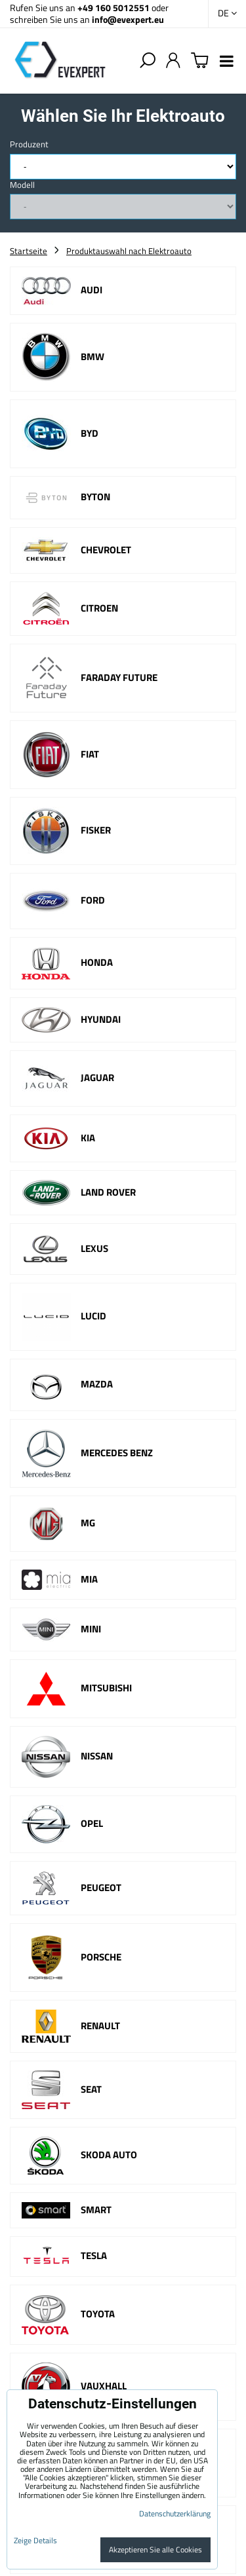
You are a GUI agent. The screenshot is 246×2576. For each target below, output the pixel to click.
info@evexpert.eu (128, 19)
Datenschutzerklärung (175, 2513)
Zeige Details (35, 2540)
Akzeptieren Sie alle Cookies (155, 2549)
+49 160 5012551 (113, 7)
